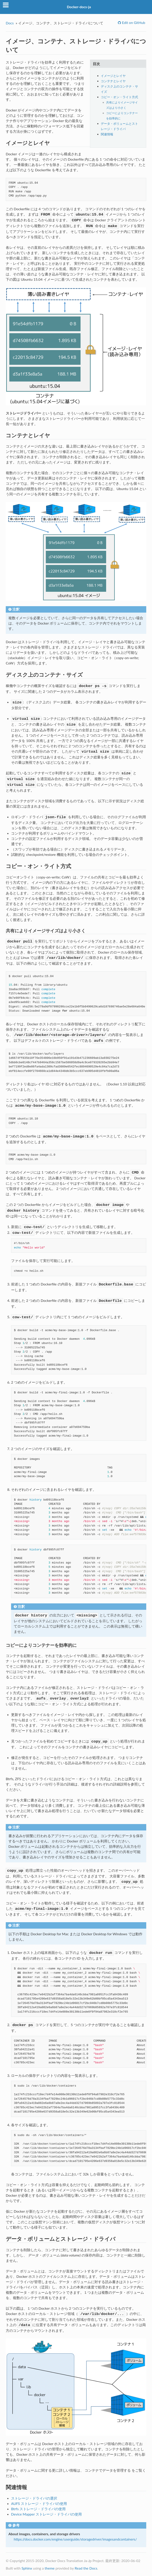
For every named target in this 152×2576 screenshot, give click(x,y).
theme (50, 2568)
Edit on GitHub (133, 22)
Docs (10, 23)
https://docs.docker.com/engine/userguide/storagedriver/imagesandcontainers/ (75, 2539)
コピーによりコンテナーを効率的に (41, 1645)
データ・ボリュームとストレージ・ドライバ (60, 2238)
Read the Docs (86, 2568)
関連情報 (107, 134)
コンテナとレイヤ (113, 81)
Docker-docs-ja (79, 7)
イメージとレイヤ (113, 76)
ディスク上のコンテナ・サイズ (44, 674)
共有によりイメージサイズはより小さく (46, 930)
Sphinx (26, 2568)
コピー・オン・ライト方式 (119, 97)
